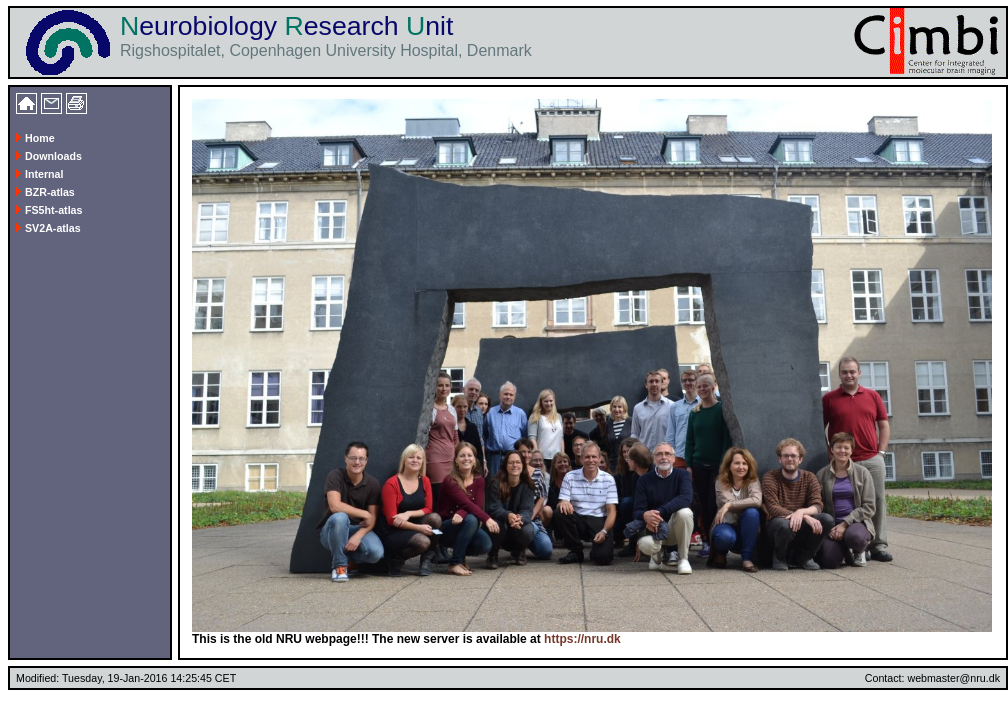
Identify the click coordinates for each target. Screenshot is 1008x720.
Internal (40, 174)
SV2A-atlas (48, 228)
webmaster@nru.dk (953, 678)
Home (35, 138)
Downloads (49, 156)
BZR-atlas (45, 192)
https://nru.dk (582, 639)
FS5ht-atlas (49, 210)
